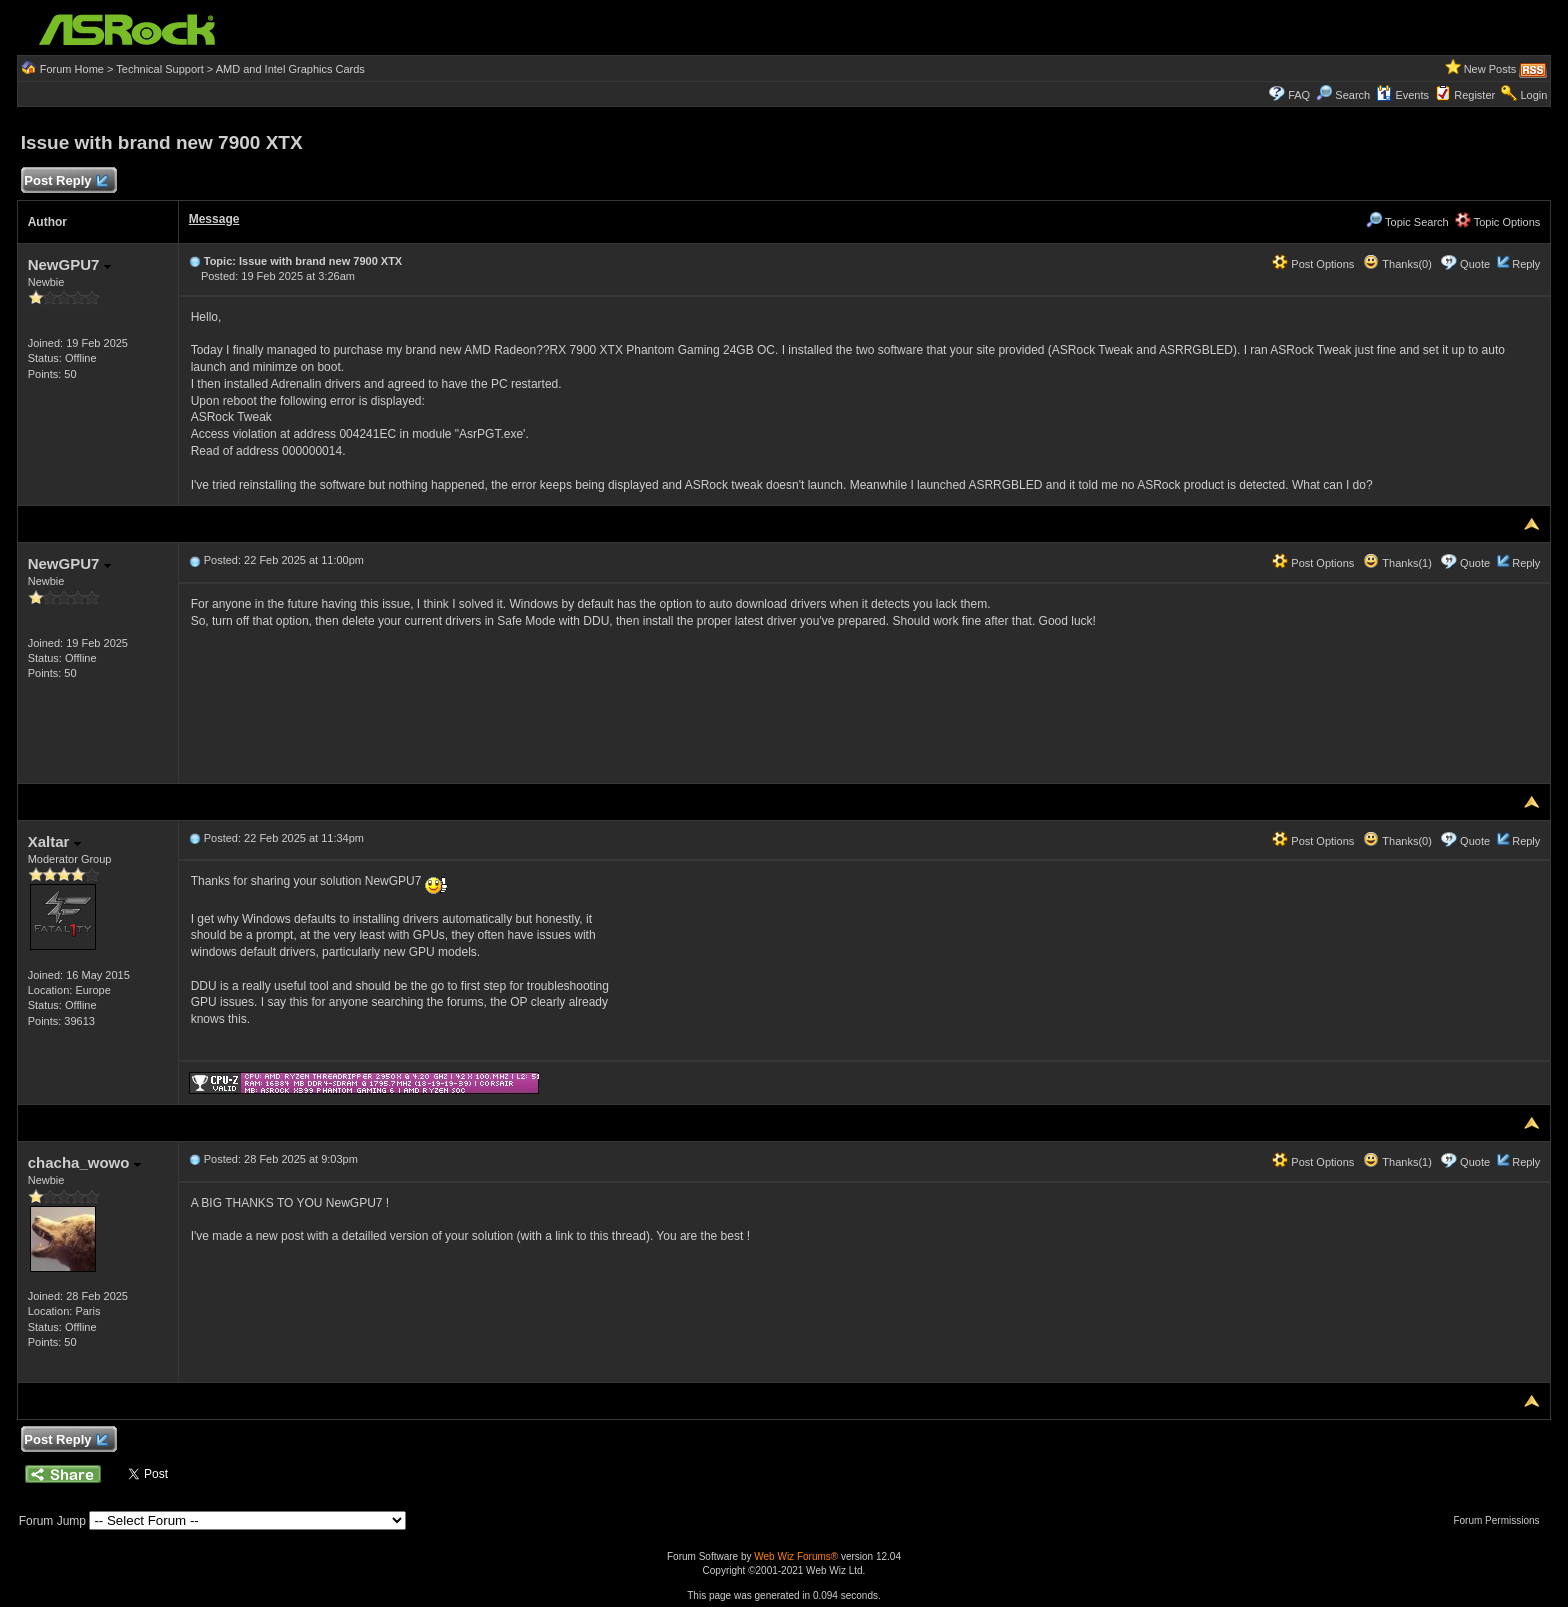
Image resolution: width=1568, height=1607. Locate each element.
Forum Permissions (1501, 1520)
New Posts (1490, 69)
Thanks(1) (1397, 563)
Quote (1475, 264)
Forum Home (72, 69)
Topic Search (1407, 222)
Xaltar (54, 841)
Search (1352, 95)
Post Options (1313, 264)
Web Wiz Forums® (796, 1556)
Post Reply (66, 181)
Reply (1526, 264)
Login (1533, 95)
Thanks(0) (1397, 264)
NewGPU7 (69, 264)
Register (1474, 95)
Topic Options (1498, 222)
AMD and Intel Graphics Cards (290, 69)
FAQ (1299, 95)
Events (1402, 95)
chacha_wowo (84, 1162)
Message (214, 219)
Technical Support (159, 69)
